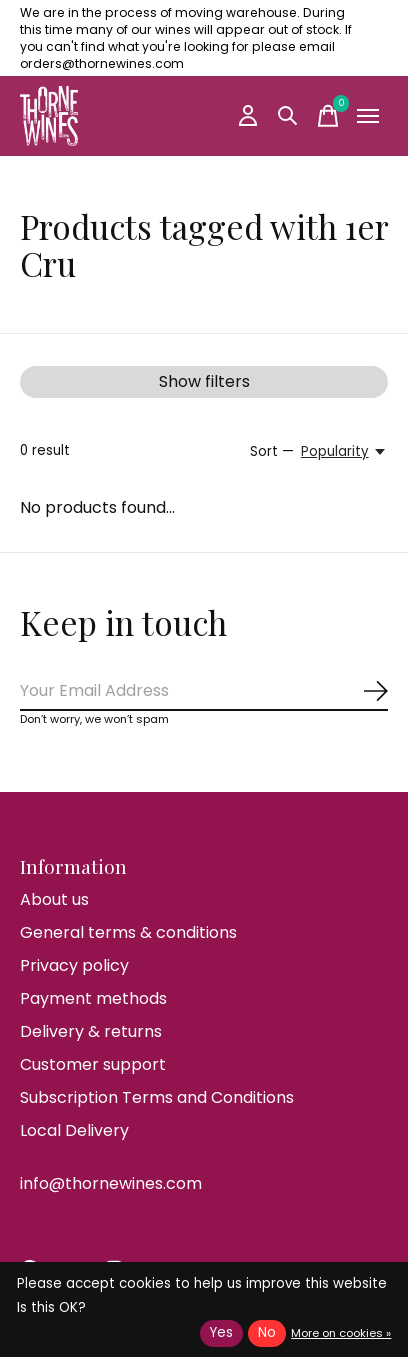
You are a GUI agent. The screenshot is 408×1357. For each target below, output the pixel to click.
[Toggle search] (288, 116)
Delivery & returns (91, 1031)
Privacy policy (74, 965)
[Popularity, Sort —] (344, 452)
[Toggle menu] (368, 116)
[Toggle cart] (328, 116)
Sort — (272, 451)
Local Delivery (74, 1130)
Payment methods (93, 998)
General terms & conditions (128, 932)
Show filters (204, 381)
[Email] (204, 691)
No (267, 1332)
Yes (221, 1332)
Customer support (93, 1064)
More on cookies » (341, 1333)
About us (54, 899)
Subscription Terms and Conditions (157, 1097)
